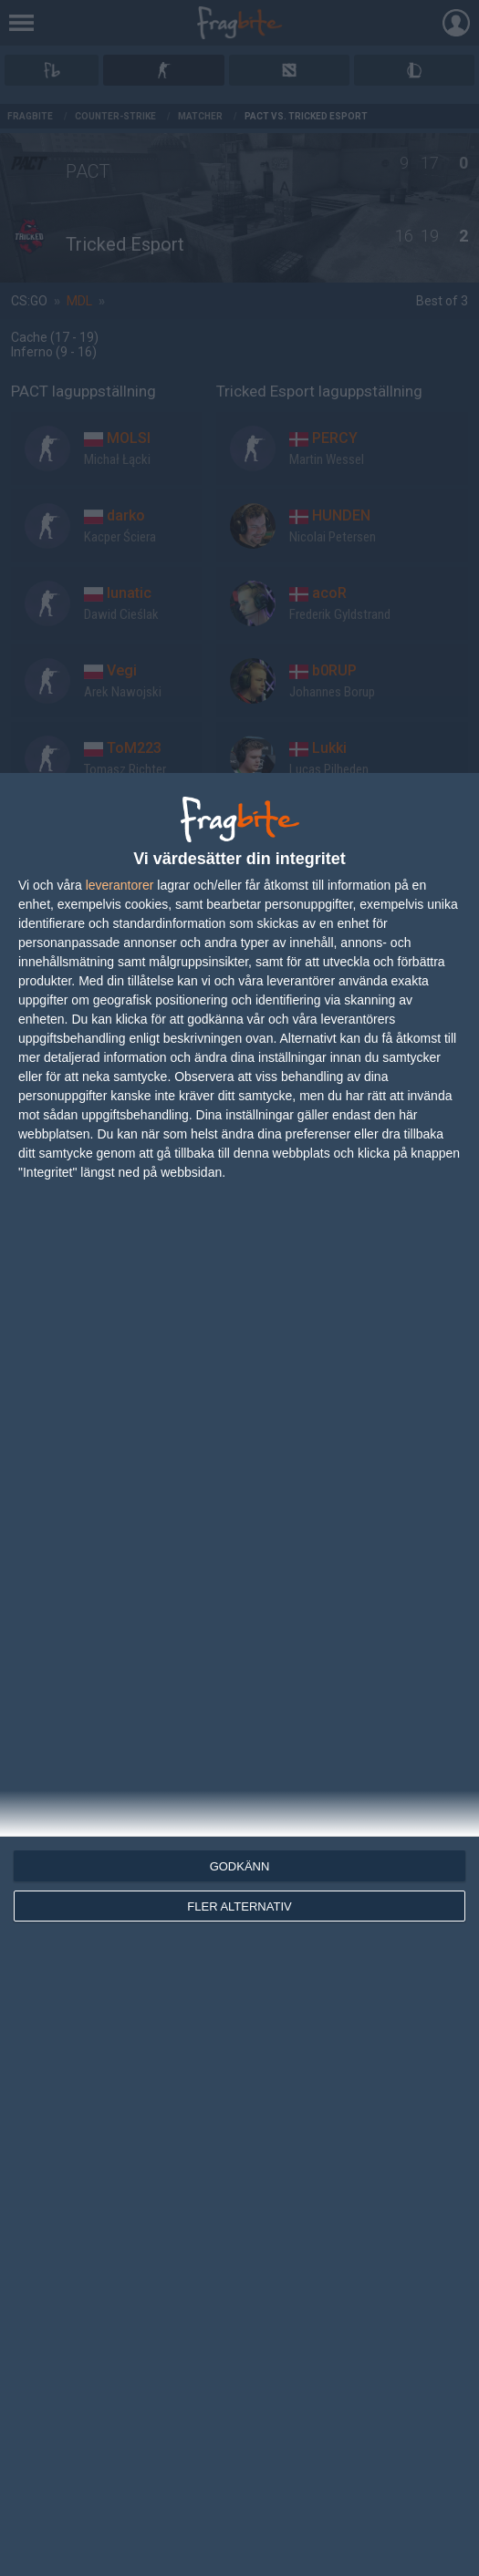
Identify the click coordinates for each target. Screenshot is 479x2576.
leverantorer (120, 885)
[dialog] (239, 1674)
